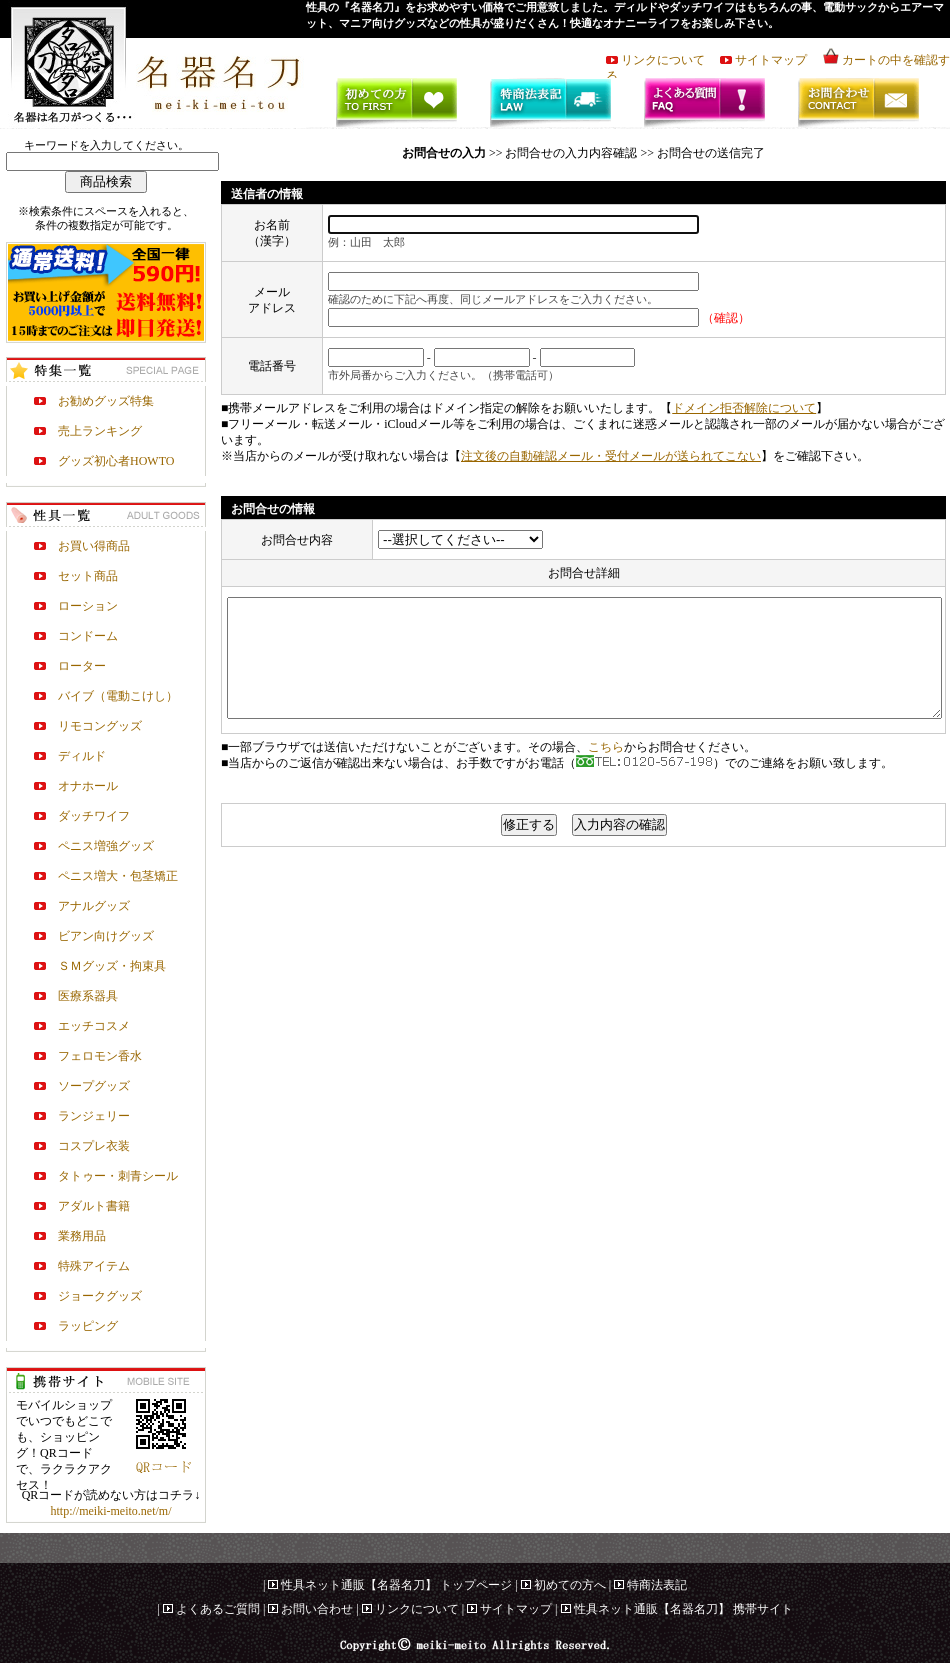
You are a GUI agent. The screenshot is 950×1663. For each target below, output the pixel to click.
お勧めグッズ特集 (106, 401)
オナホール (88, 786)
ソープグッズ (94, 1086)
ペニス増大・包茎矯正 (118, 876)
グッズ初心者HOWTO (116, 461)
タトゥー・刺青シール (118, 1176)
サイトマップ (777, 60)
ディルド (82, 756)
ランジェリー (94, 1116)
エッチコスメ (94, 1026)
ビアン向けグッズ (106, 936)
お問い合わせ (317, 1609)
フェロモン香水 (100, 1056)
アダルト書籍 (94, 1206)
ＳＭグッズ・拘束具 (112, 966)
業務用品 (82, 1236)
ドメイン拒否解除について (744, 408)
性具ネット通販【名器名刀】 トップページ (396, 1585)
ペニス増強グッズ (106, 846)
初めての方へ (570, 1585)
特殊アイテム (94, 1266)
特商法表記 (657, 1585)
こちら (606, 771)
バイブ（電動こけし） (118, 696)
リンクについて (669, 60)
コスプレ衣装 (94, 1146)
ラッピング (88, 1326)
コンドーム (88, 636)
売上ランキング (100, 431)
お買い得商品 (94, 546)
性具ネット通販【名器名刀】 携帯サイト (683, 1609)
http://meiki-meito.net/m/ (111, 1511)
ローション (88, 606)
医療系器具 (88, 996)
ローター (82, 666)
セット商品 (88, 576)
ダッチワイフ (94, 816)
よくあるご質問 (218, 1609)
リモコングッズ (100, 726)
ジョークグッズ (100, 1296)
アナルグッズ (94, 906)
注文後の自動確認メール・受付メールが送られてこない (611, 456)
